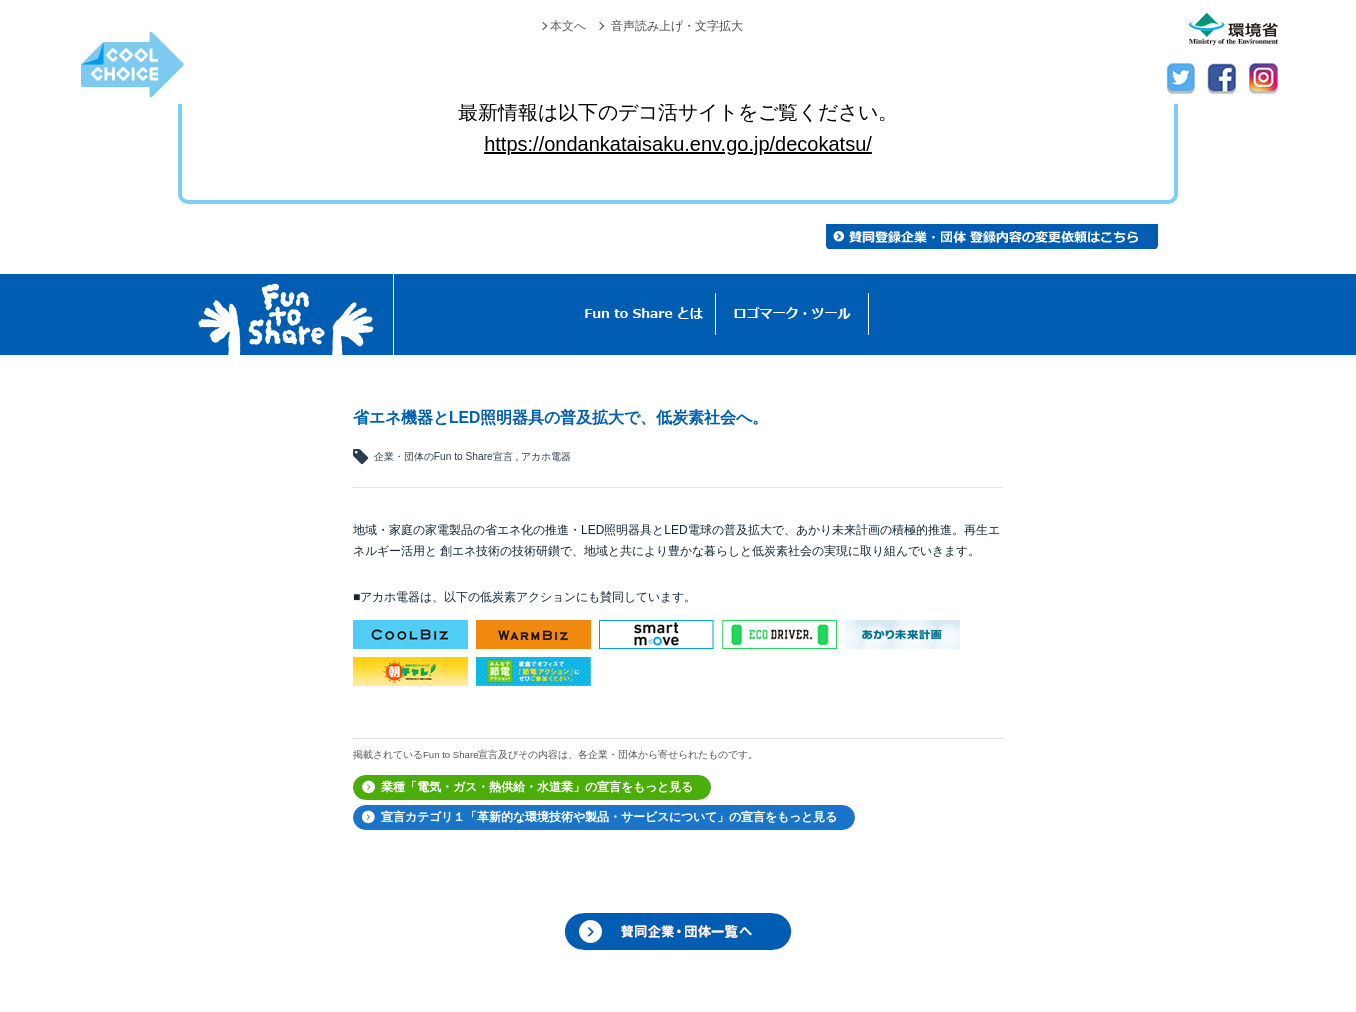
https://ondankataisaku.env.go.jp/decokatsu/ (678, 144)
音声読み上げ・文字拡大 (677, 26)
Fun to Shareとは (644, 314)
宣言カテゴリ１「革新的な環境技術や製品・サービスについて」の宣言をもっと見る (609, 817)
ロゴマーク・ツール (792, 314)
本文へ (568, 26)
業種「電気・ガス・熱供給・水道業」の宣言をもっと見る (537, 787)
